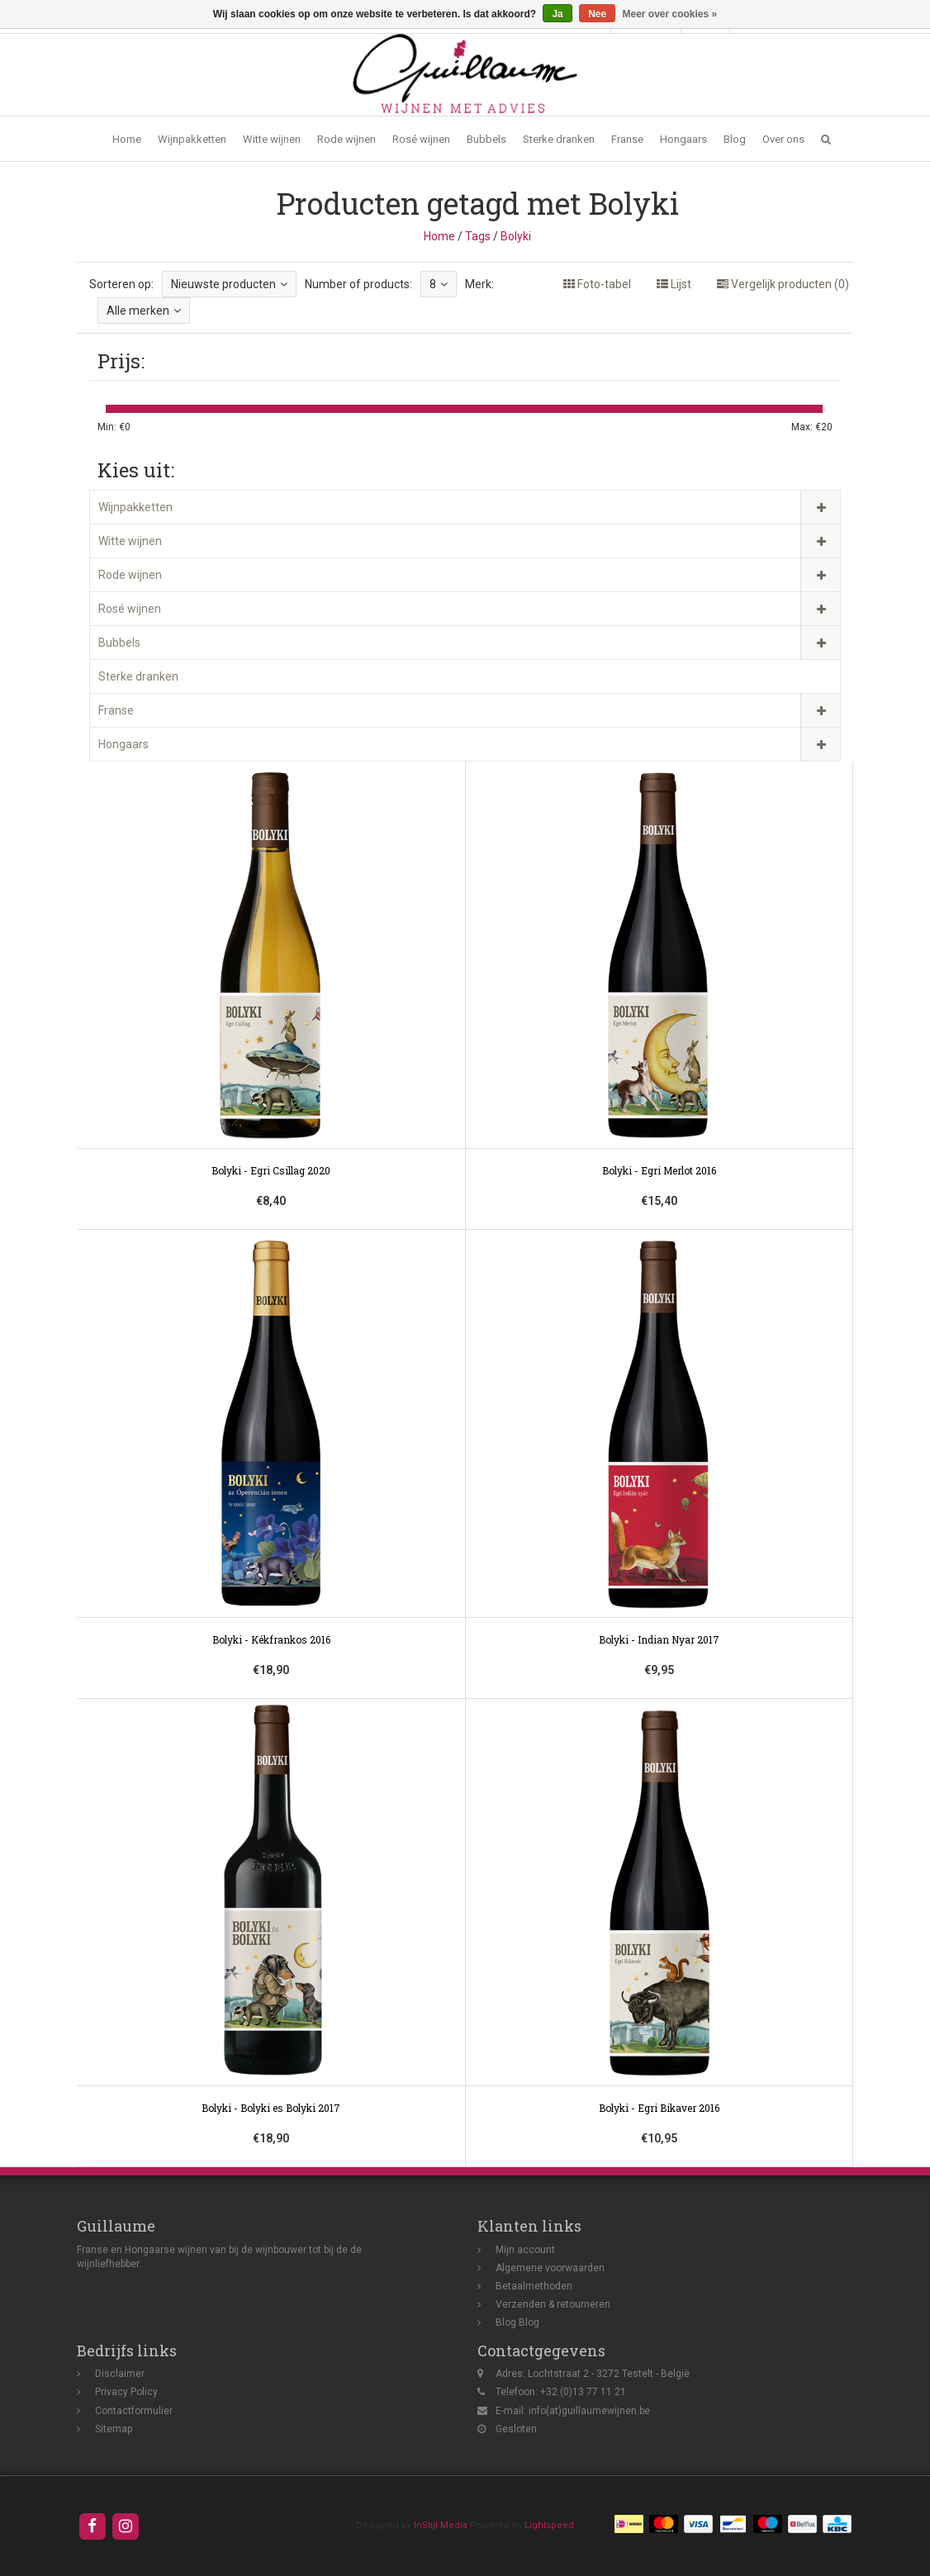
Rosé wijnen (421, 139)
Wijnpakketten (192, 139)
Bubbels (486, 139)
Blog (735, 139)
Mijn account (525, 2250)
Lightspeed (549, 2525)
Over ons (783, 139)
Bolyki (516, 236)
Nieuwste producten (229, 284)
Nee (597, 14)
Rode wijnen (346, 139)
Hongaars (683, 139)
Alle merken (144, 310)
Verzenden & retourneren (553, 2304)
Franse (627, 139)
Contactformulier (134, 2411)
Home (126, 139)
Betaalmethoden (534, 2286)
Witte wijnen (272, 139)
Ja (557, 14)
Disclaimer (120, 2373)
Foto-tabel (597, 284)
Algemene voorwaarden (550, 2268)
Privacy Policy (126, 2392)
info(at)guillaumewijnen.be (589, 2411)
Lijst (674, 284)
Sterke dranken (559, 139)
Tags (478, 236)
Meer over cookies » (670, 14)
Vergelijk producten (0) (783, 284)
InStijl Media (440, 2525)
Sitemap (113, 2429)
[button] (826, 139)
